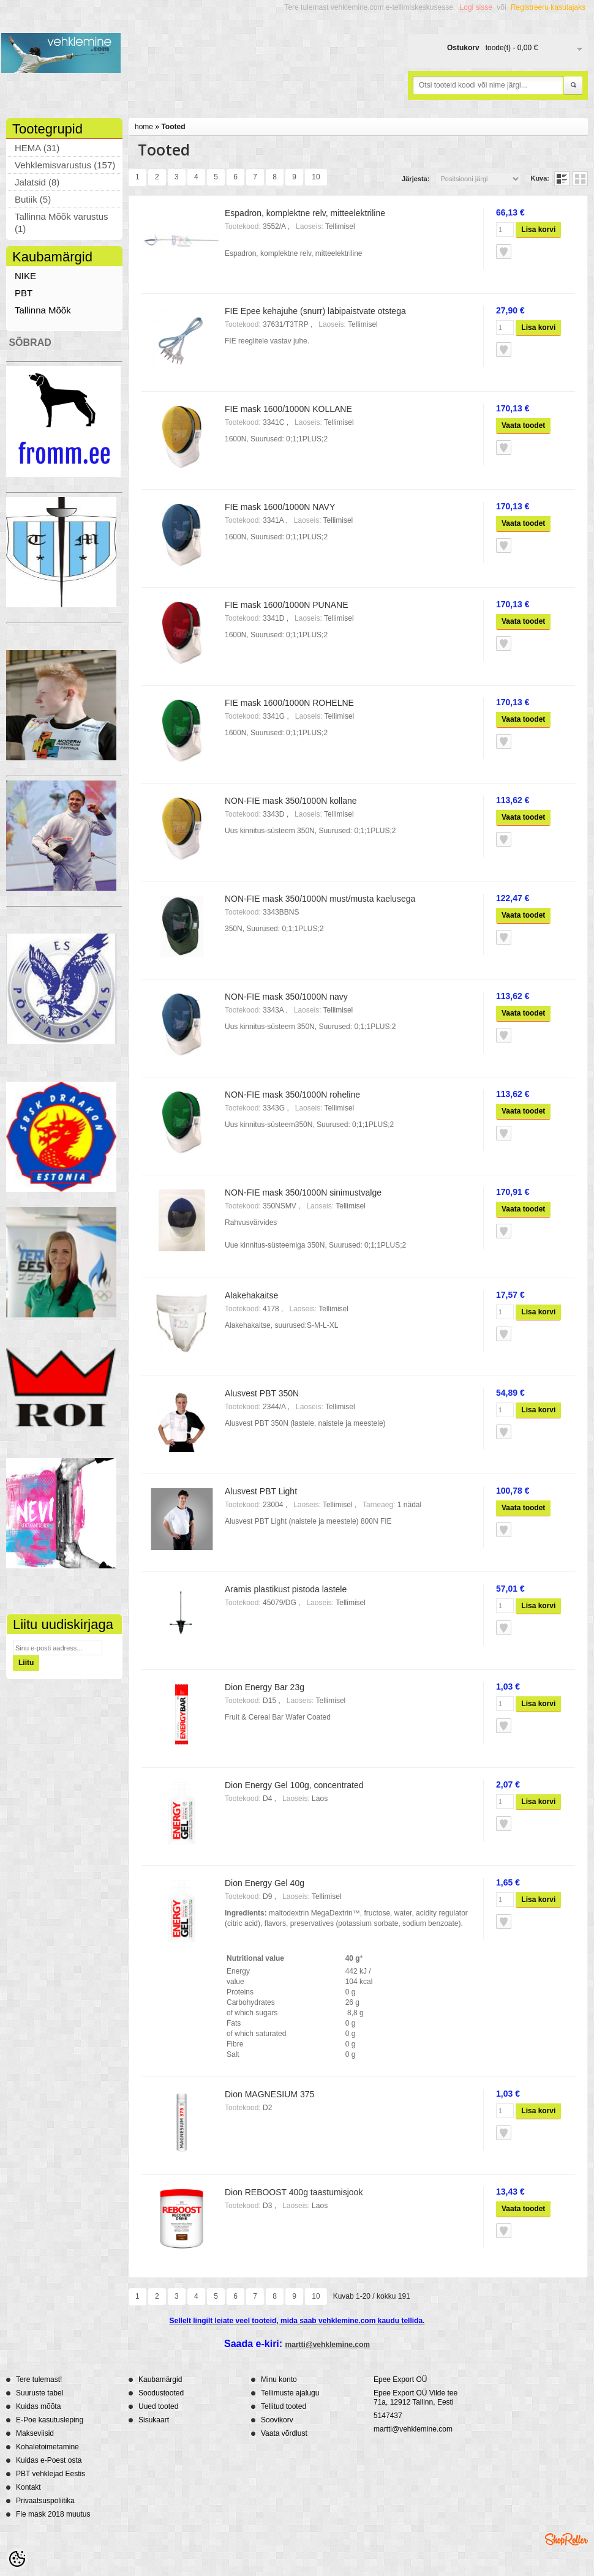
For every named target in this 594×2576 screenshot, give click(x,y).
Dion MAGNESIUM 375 (269, 2094)
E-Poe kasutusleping (49, 2420)
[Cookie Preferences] (17, 2559)
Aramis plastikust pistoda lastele (286, 1589)
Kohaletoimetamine (47, 2447)
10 (316, 177)
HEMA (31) (37, 148)
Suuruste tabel (39, 2393)
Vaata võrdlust (284, 2433)
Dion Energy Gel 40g (264, 1883)
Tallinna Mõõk (43, 310)
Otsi (573, 86)
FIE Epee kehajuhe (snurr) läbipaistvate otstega (315, 311)
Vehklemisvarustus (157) (65, 165)
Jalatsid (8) (37, 182)
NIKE (25, 276)
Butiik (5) (33, 199)
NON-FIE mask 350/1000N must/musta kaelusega (320, 899)
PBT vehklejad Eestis (50, 2473)
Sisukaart (153, 2420)
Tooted (173, 126)
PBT (23, 293)
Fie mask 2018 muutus (53, 2514)
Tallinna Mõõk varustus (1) (61, 222)
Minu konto (279, 2379)
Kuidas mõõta (38, 2406)
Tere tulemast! (39, 2379)
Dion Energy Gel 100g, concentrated (294, 1785)
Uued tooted (158, 2406)
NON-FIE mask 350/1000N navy (286, 997)
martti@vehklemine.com (327, 2344)
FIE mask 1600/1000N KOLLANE (288, 409)
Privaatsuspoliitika (45, 2500)
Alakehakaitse (251, 1295)
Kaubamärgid (160, 2379)
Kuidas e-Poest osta (48, 2460)
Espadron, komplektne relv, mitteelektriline (305, 213)
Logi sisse (476, 7)
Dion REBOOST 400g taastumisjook (294, 2192)
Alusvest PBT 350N (262, 1393)
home (144, 126)
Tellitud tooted (283, 2406)
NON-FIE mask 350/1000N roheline (292, 1094)
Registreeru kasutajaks (548, 7)
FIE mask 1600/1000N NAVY (280, 507)
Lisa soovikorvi (503, 251)
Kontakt (28, 2487)
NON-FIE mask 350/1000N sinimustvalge (303, 1192)
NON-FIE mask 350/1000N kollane (291, 801)
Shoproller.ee (566, 2539)
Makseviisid (35, 2433)
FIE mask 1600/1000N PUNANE (286, 605)
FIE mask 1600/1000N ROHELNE (289, 703)
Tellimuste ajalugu (290, 2393)
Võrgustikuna (580, 178)
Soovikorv (277, 2420)
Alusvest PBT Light (261, 1491)
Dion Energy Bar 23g (264, 1687)
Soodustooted (161, 2393)
